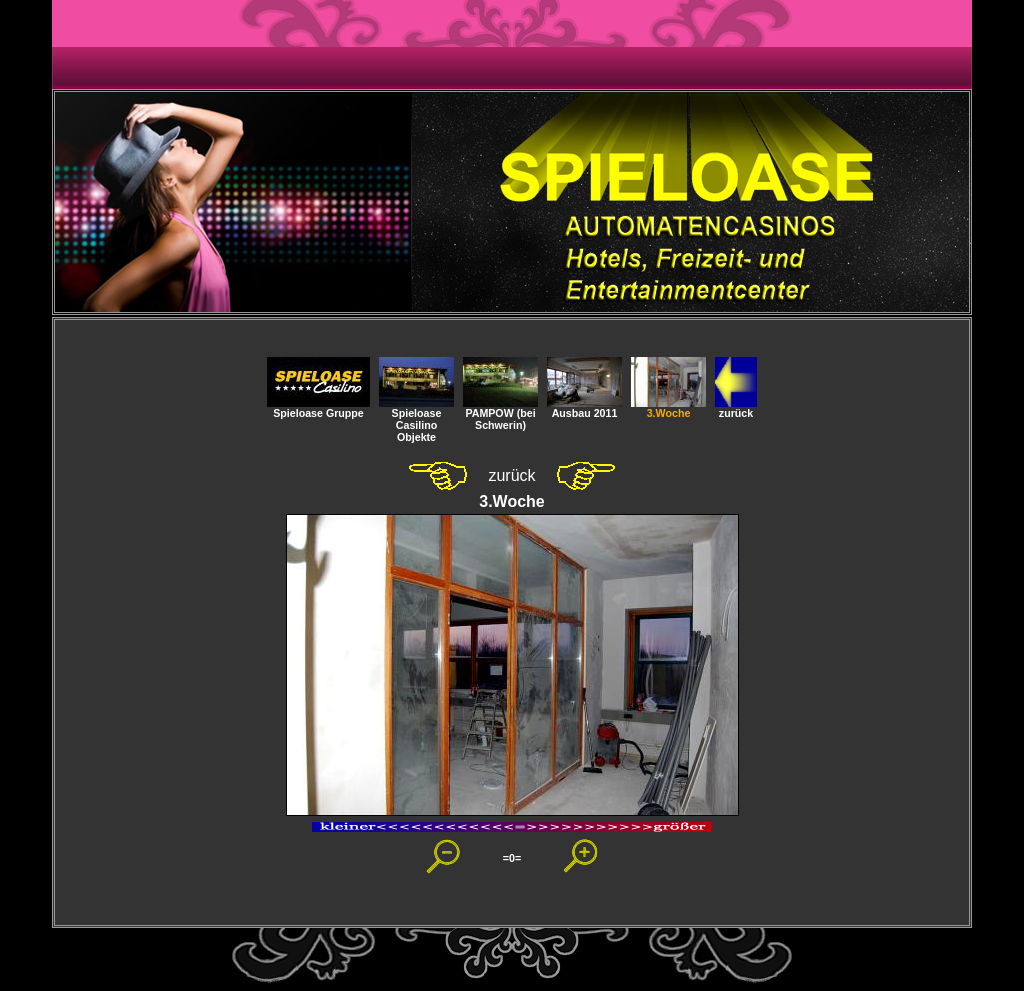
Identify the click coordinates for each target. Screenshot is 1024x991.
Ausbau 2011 (584, 408)
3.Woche (668, 408)
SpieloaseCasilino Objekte (416, 420)
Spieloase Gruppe (318, 408)
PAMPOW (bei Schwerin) (500, 414)
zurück (736, 408)
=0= (512, 858)
